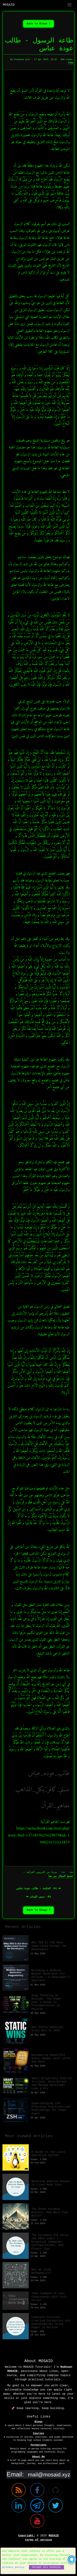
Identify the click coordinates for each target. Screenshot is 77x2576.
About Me (38, 2456)
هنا (63, 1872)
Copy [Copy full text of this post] (70, 62)
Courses (38, 2433)
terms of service (38, 2539)
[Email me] (38, 2474)
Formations (38, 2445)
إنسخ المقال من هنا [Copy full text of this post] (60, 1876)
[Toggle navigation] (69, 4)
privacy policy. (14, 2567)
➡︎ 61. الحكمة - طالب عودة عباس (38, 1888)
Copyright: (26, 2535)
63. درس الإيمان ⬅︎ (38, 1896)
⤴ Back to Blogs (38, 23)
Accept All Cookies (46, 2567)
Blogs (38, 2421)
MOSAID (9, 5)
